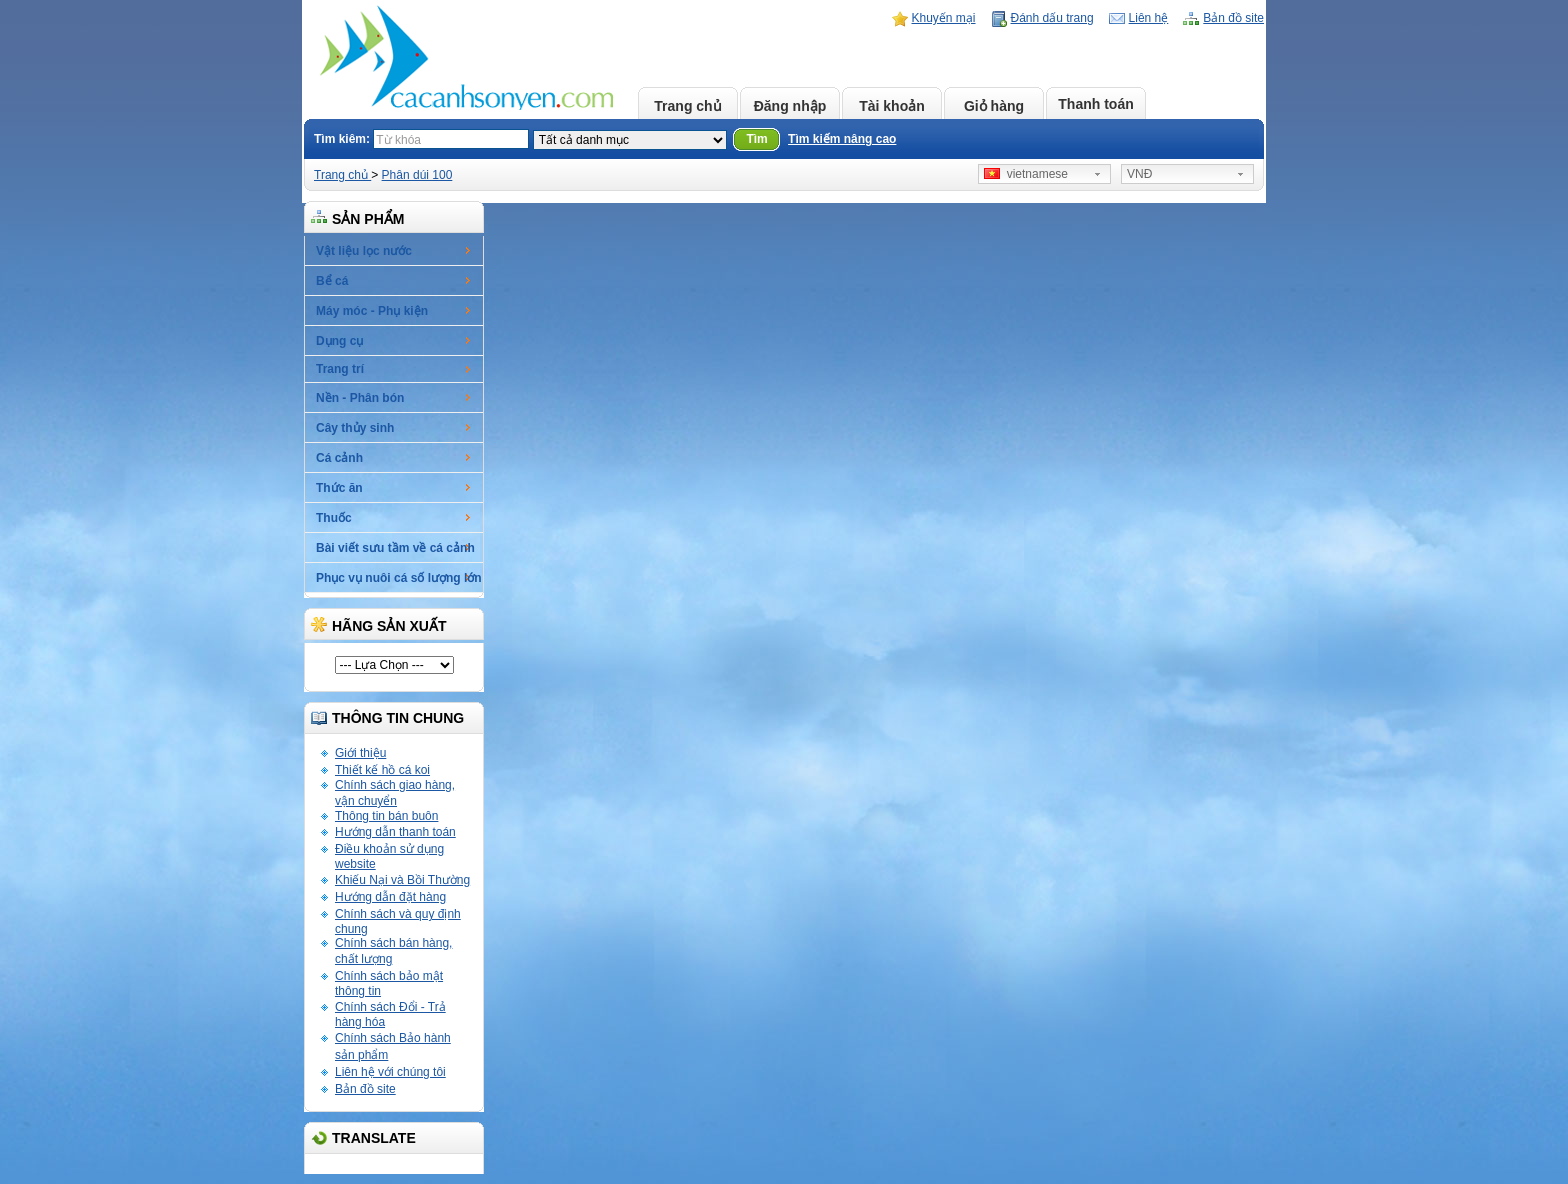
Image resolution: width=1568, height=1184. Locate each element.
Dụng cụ (339, 341)
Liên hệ (1149, 18)
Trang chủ (687, 106)
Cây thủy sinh (355, 428)
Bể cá (332, 281)
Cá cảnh (339, 458)
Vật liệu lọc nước (364, 251)
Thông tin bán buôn (386, 816)
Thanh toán (1095, 104)
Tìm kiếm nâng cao (842, 139)
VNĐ (1139, 174)
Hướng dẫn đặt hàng (390, 897)
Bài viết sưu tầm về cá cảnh (395, 548)
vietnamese (1026, 174)
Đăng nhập (790, 106)
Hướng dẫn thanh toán (395, 832)
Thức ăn (339, 488)
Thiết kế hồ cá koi (382, 770)
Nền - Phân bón (360, 398)
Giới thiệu (360, 753)
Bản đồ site (1233, 18)
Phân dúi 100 (417, 175)
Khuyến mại (944, 18)
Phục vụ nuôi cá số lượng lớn (399, 578)
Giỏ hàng (994, 106)
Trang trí (340, 369)
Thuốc (334, 518)
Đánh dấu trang (1052, 18)
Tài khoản (892, 106)
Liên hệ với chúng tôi (390, 1072)
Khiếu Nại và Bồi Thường (402, 880)
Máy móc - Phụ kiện (372, 311)
